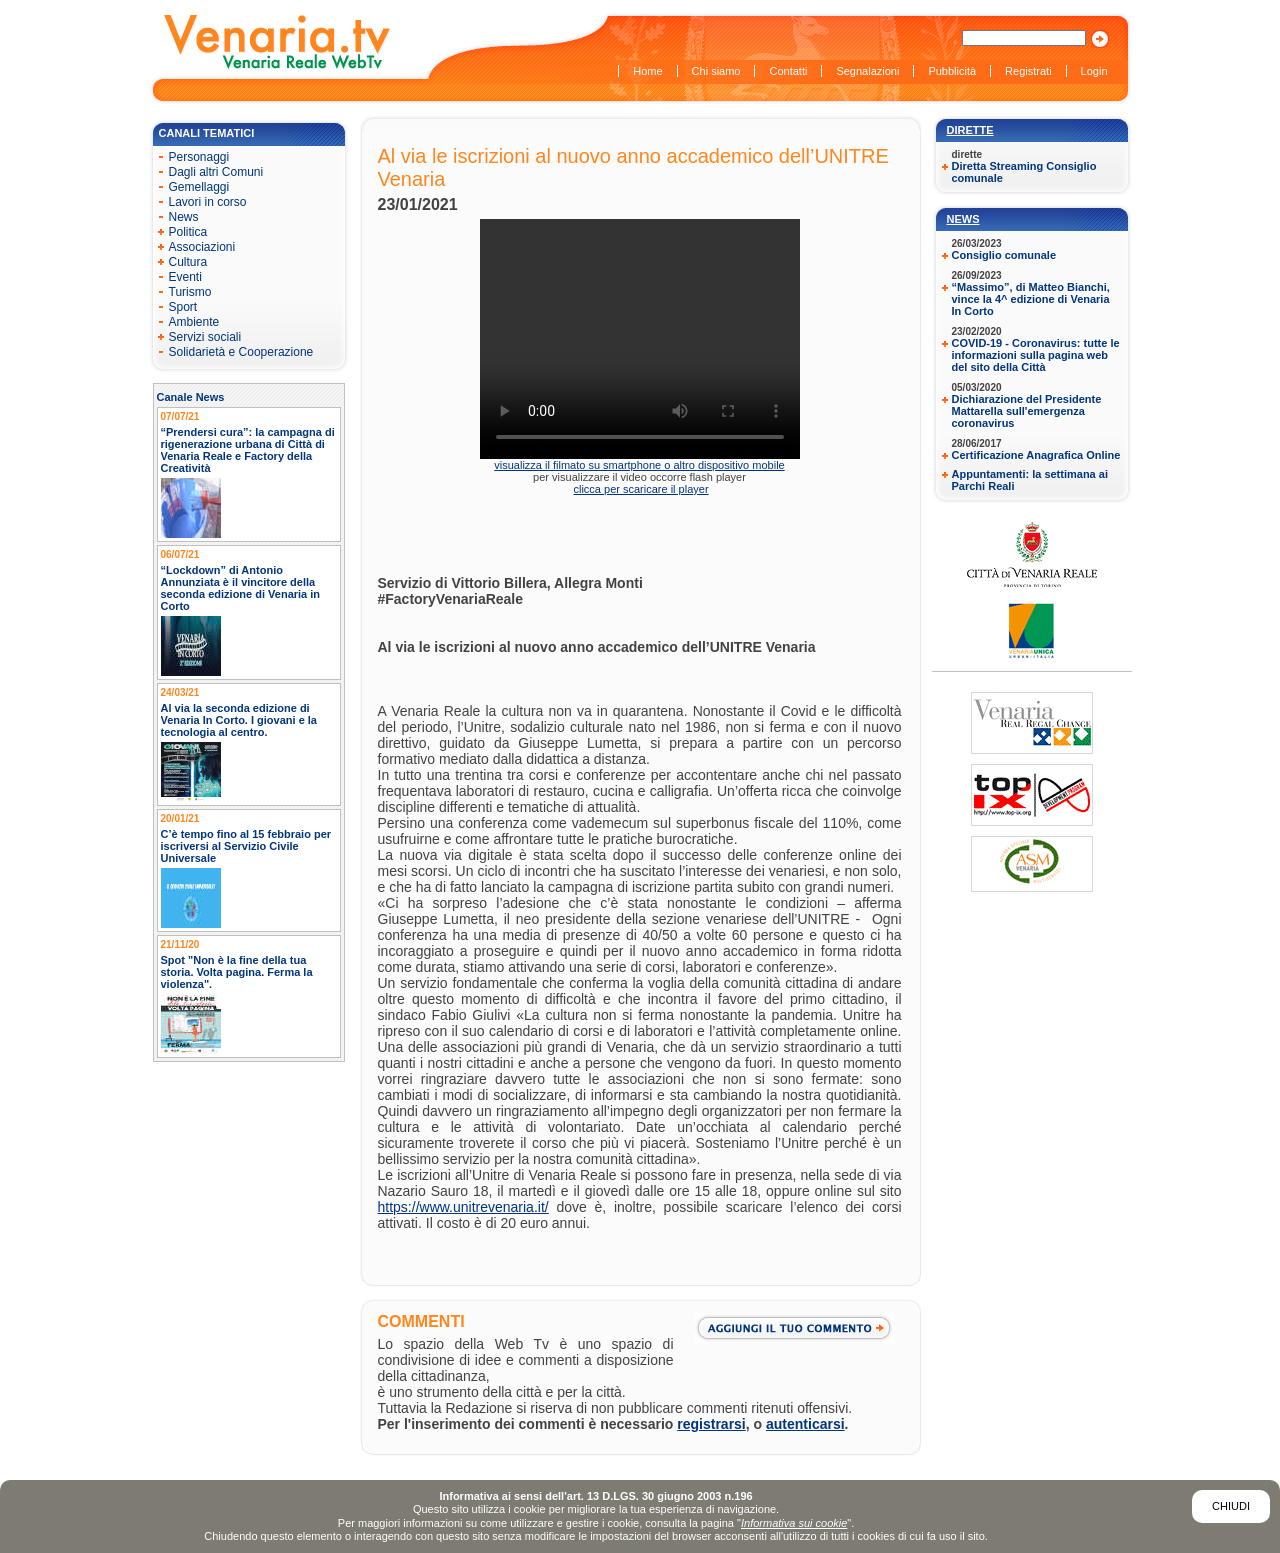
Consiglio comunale (1004, 255)
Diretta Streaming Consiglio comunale (1024, 172)
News (963, 219)
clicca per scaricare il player (640, 489)
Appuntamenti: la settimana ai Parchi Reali (1030, 480)
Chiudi (1231, 1506)
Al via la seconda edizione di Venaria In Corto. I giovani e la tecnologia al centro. (239, 720)
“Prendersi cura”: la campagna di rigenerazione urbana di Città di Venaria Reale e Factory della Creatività (248, 450)
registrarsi (711, 1424)
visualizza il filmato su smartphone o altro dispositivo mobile (639, 465)
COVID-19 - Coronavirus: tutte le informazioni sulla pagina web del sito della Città (1036, 355)
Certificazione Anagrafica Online (1036, 455)
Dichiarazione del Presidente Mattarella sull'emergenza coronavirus (1027, 411)
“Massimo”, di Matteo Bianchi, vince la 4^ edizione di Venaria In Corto (1031, 299)
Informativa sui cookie (794, 1523)
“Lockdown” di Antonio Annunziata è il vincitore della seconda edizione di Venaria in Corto (241, 588)
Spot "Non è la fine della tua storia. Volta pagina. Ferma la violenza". (237, 972)
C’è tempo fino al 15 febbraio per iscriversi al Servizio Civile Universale (246, 846)
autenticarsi (805, 1424)
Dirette (970, 130)
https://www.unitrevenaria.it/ (463, 1207)
